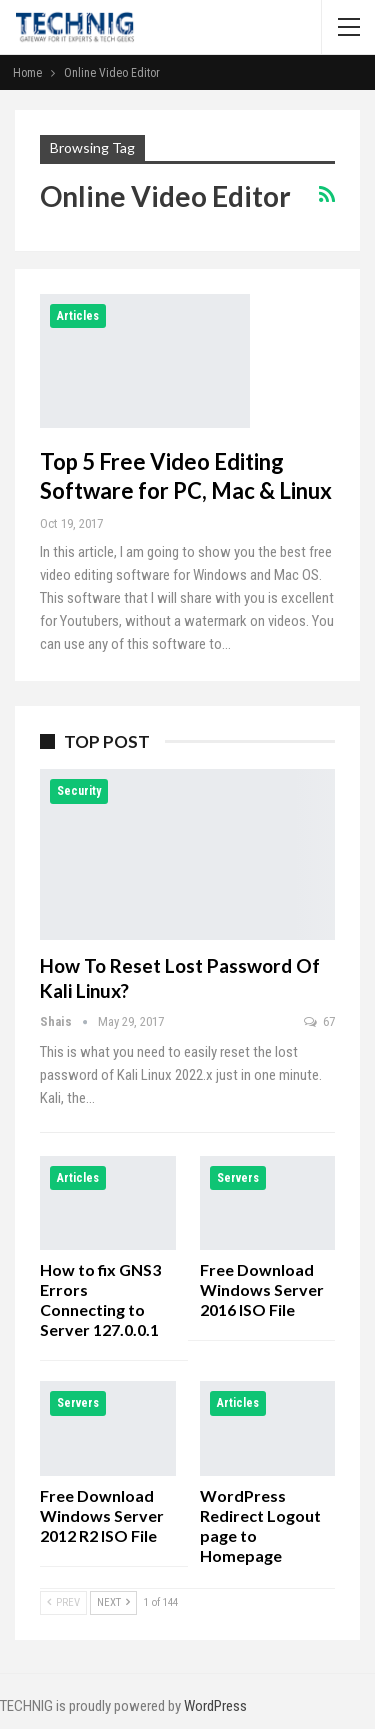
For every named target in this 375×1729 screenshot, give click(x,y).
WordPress (215, 1706)
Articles (78, 316)
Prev (63, 1602)
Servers (238, 1178)
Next (113, 1602)
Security (79, 791)
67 (319, 1021)
